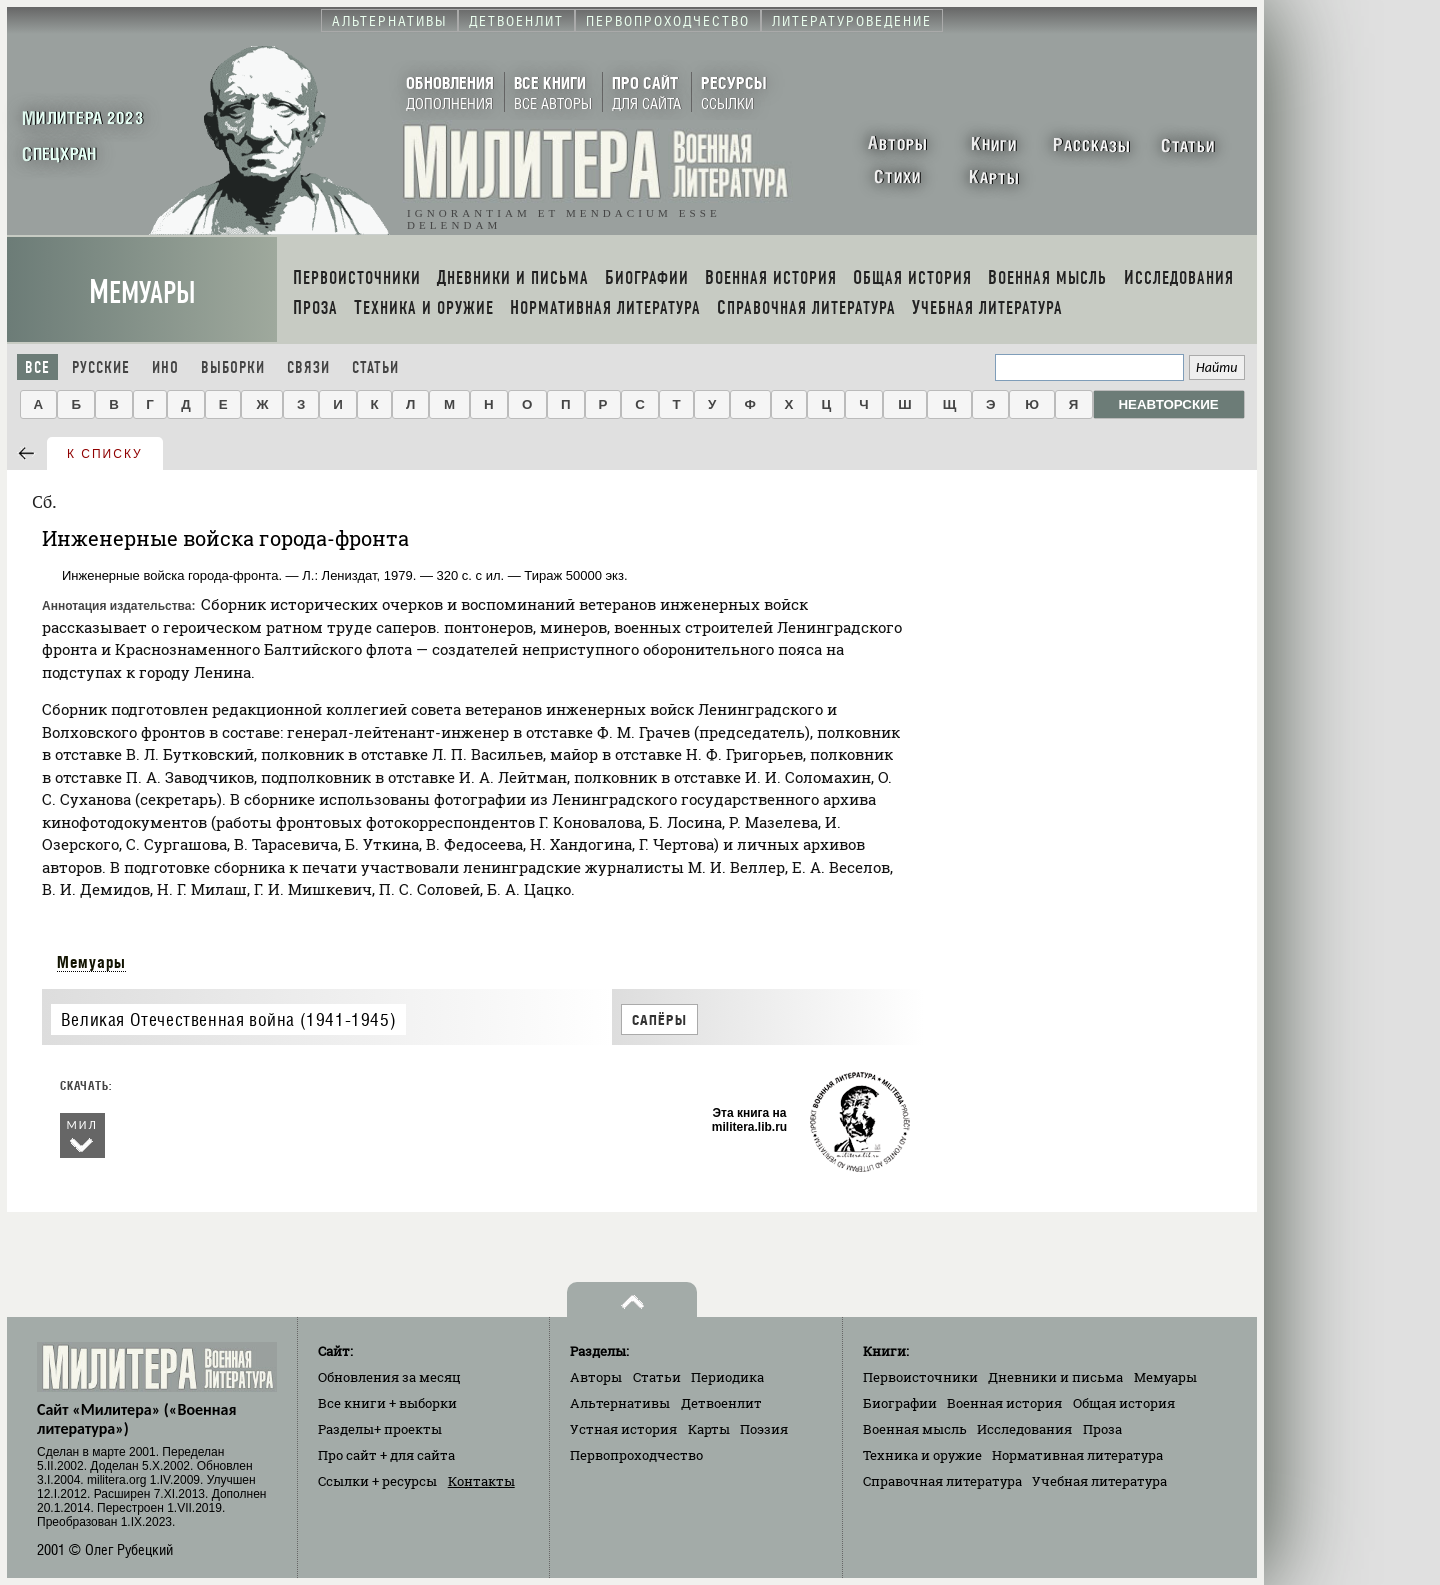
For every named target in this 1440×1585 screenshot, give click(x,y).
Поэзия (764, 1429)
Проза (1102, 1429)
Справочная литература (942, 1481)
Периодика (727, 1377)
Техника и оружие (922, 1455)
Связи (308, 367)
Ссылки (377, 1481)
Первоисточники (920, 1377)
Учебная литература (1099, 1481)
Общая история (1124, 1403)
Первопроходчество (636, 1455)
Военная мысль (915, 1429)
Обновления (389, 1377)
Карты (709, 1429)
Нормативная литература (1077, 1455)
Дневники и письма (1055, 1377)
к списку (105, 454)
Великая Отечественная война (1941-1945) (228, 1019)
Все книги (387, 1403)
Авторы (596, 1377)
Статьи (375, 367)
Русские (101, 367)
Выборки (233, 367)
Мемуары (142, 292)
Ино (165, 367)
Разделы (380, 1429)
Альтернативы (620, 1403)
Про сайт (386, 1455)
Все (37, 367)
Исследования (1024, 1429)
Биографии (900, 1403)
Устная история (623, 1429)
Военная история (1004, 1403)
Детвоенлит (721, 1403)
